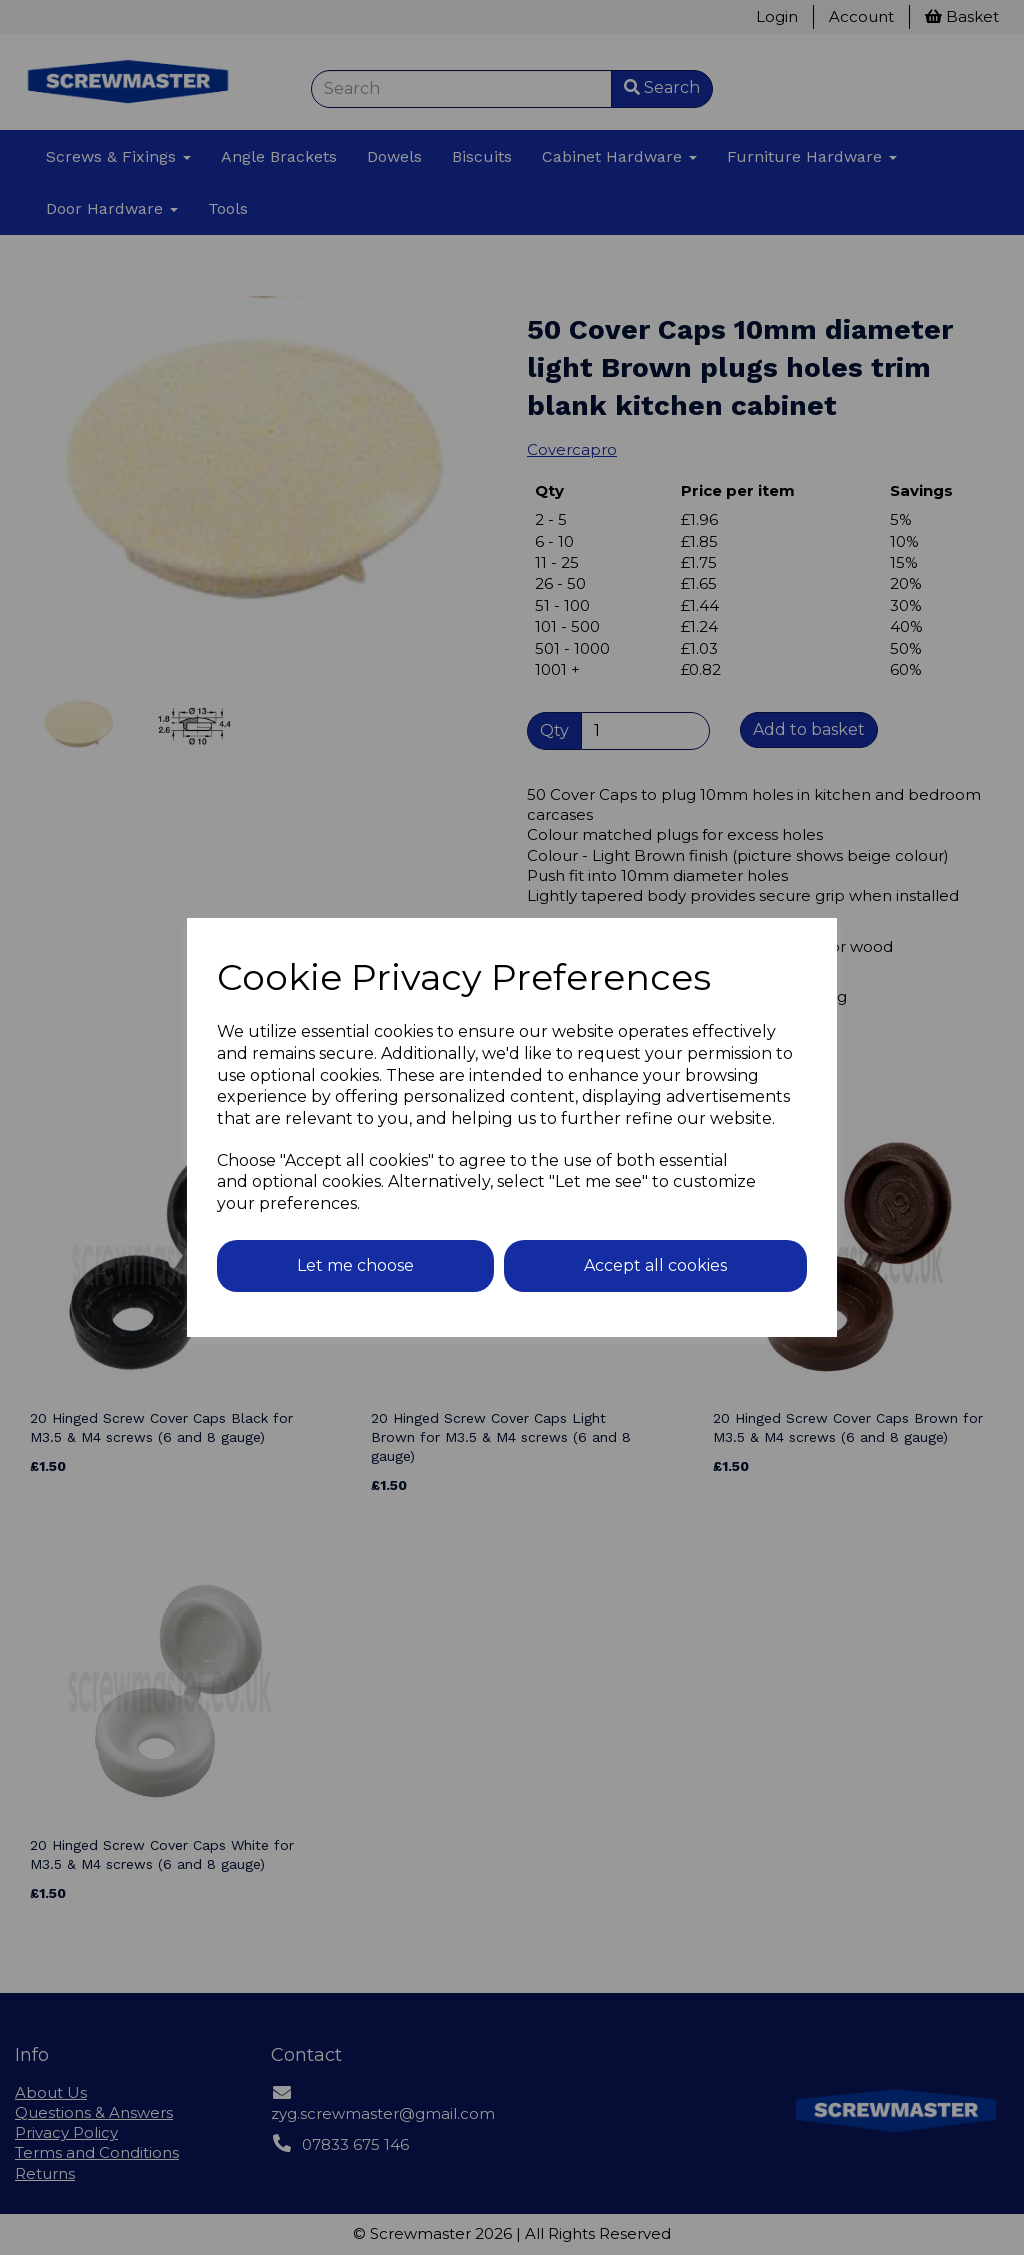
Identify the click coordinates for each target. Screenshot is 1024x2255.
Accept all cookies (655, 1265)
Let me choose (355, 1265)
